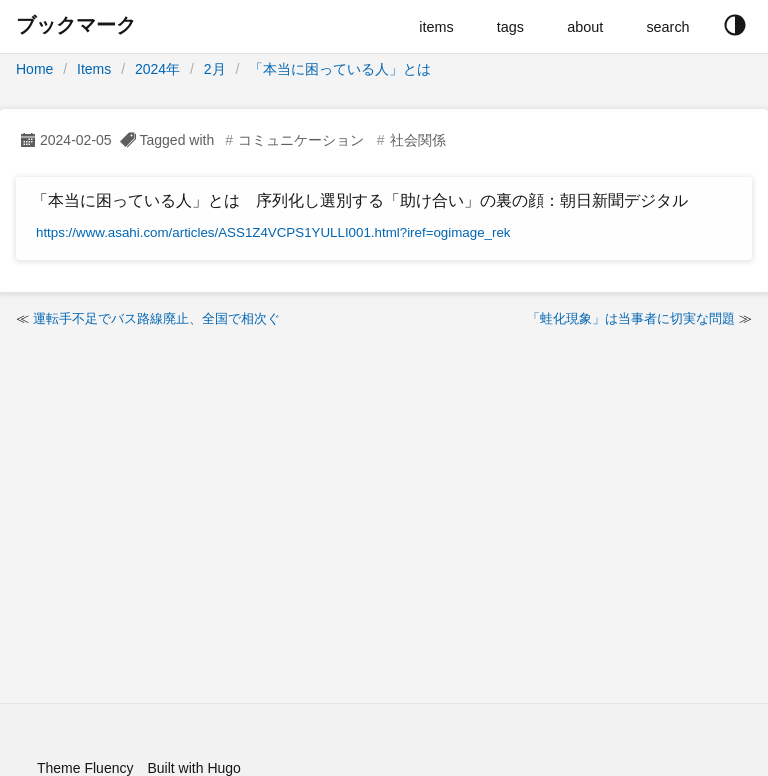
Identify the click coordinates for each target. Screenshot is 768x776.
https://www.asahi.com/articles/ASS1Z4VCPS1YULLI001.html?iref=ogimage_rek (273, 232)
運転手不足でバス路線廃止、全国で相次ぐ (156, 318)
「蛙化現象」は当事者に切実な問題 (631, 318)
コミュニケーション (301, 140)
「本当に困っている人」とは (340, 69)
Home (34, 69)
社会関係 (418, 140)
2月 (215, 69)
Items (94, 69)
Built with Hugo (193, 768)
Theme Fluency (85, 768)
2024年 (157, 69)
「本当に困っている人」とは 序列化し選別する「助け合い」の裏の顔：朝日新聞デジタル (360, 200)
